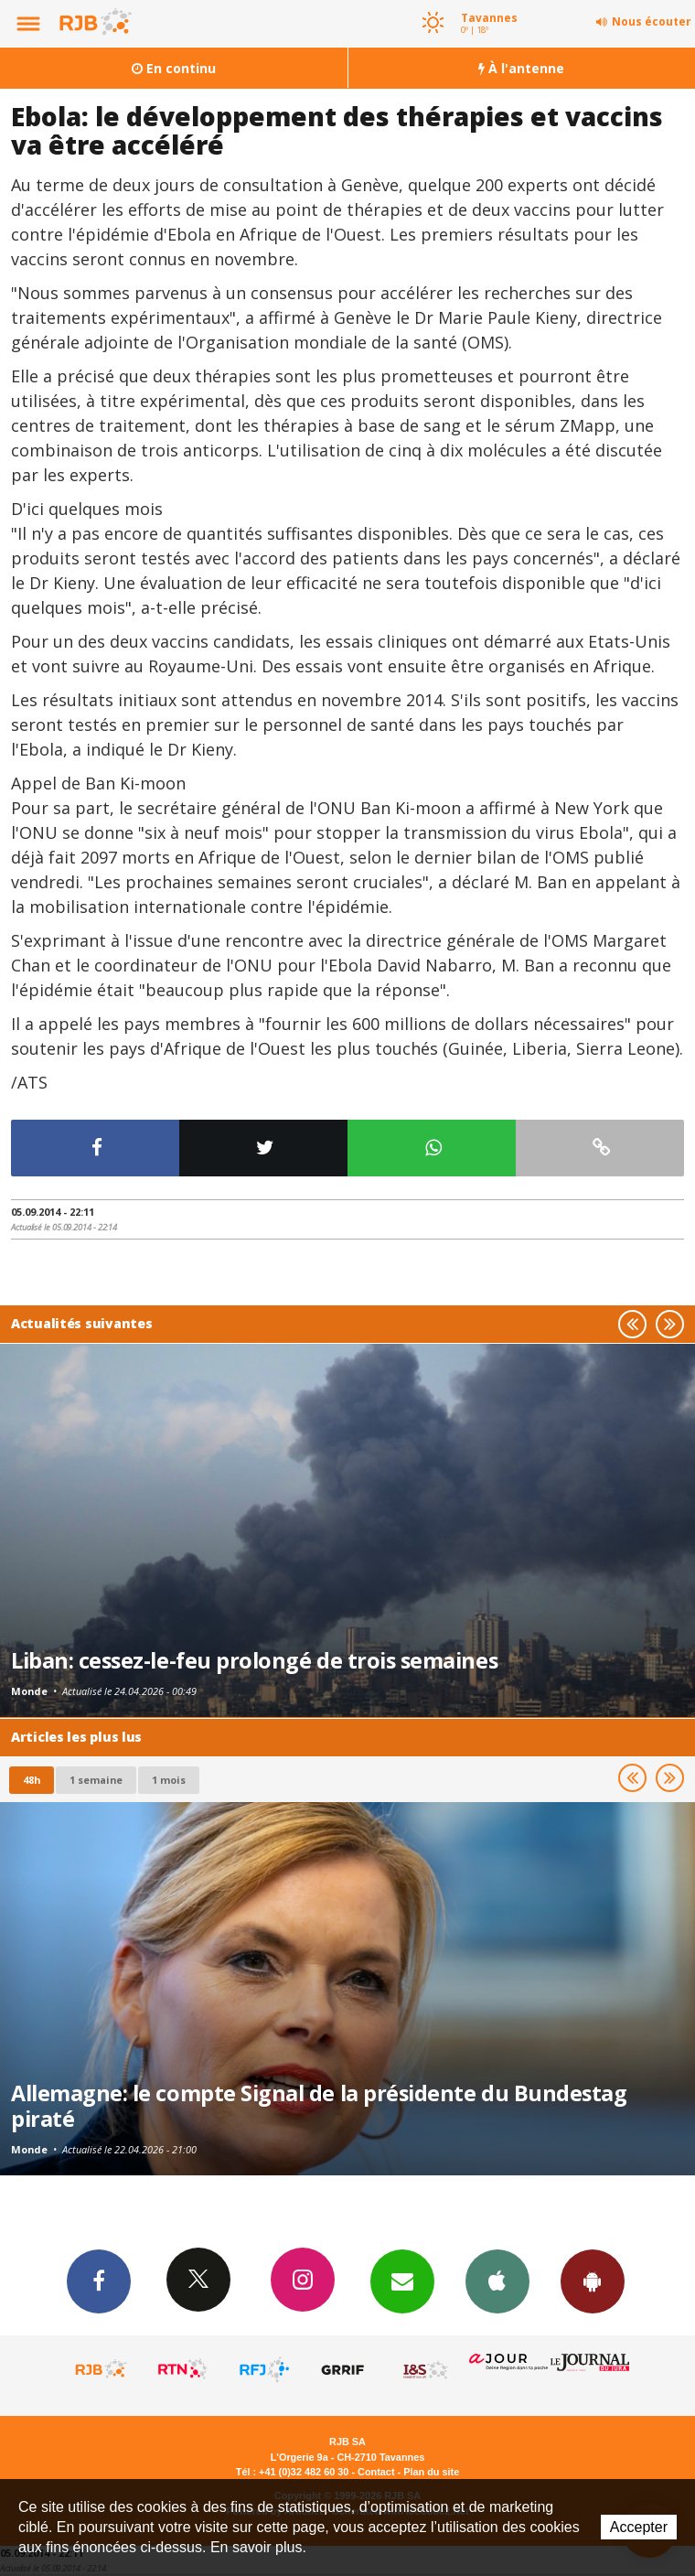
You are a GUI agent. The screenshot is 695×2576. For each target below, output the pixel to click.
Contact (376, 2471)
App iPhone (497, 2280)
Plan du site (431, 2471)
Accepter (639, 2527)
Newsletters (402, 2280)
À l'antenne (521, 68)
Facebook (99, 2280)
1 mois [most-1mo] (169, 1780)
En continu (174, 68)
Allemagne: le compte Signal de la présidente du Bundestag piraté (318, 2105)
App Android (593, 2280)
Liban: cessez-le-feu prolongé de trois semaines (254, 1660)
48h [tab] (31, 1780)
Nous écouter (651, 21)
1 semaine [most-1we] (96, 1780)
